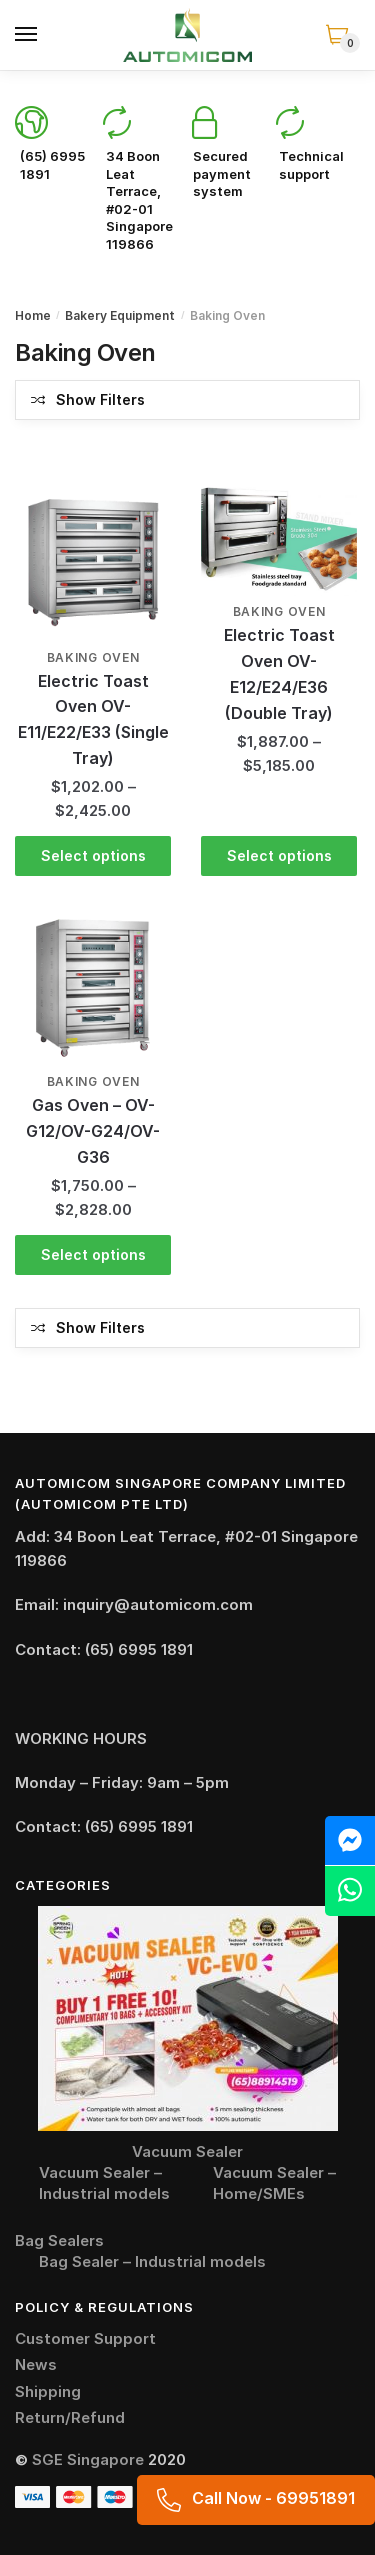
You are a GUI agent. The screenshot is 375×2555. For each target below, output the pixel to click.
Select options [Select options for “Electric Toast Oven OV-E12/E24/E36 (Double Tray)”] (279, 855)
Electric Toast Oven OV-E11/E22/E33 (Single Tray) (93, 720)
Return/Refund (70, 2417)
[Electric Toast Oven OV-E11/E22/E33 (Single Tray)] (93, 563)
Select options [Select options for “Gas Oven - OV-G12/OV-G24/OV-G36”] (93, 1254)
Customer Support (85, 2338)
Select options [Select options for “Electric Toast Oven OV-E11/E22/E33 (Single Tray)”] (93, 855)
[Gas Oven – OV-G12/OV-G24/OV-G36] (93, 988)
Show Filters (100, 399)
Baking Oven (93, 657)
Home (33, 315)
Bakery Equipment (120, 315)
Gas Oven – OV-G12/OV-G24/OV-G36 (93, 1131)
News (36, 2364)
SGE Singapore (88, 2459)
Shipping (48, 2391)
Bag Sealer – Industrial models (152, 2261)
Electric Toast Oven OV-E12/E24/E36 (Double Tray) (279, 674)
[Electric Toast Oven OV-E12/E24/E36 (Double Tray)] (279, 540)
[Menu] (27, 35)
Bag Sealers (59, 2240)
